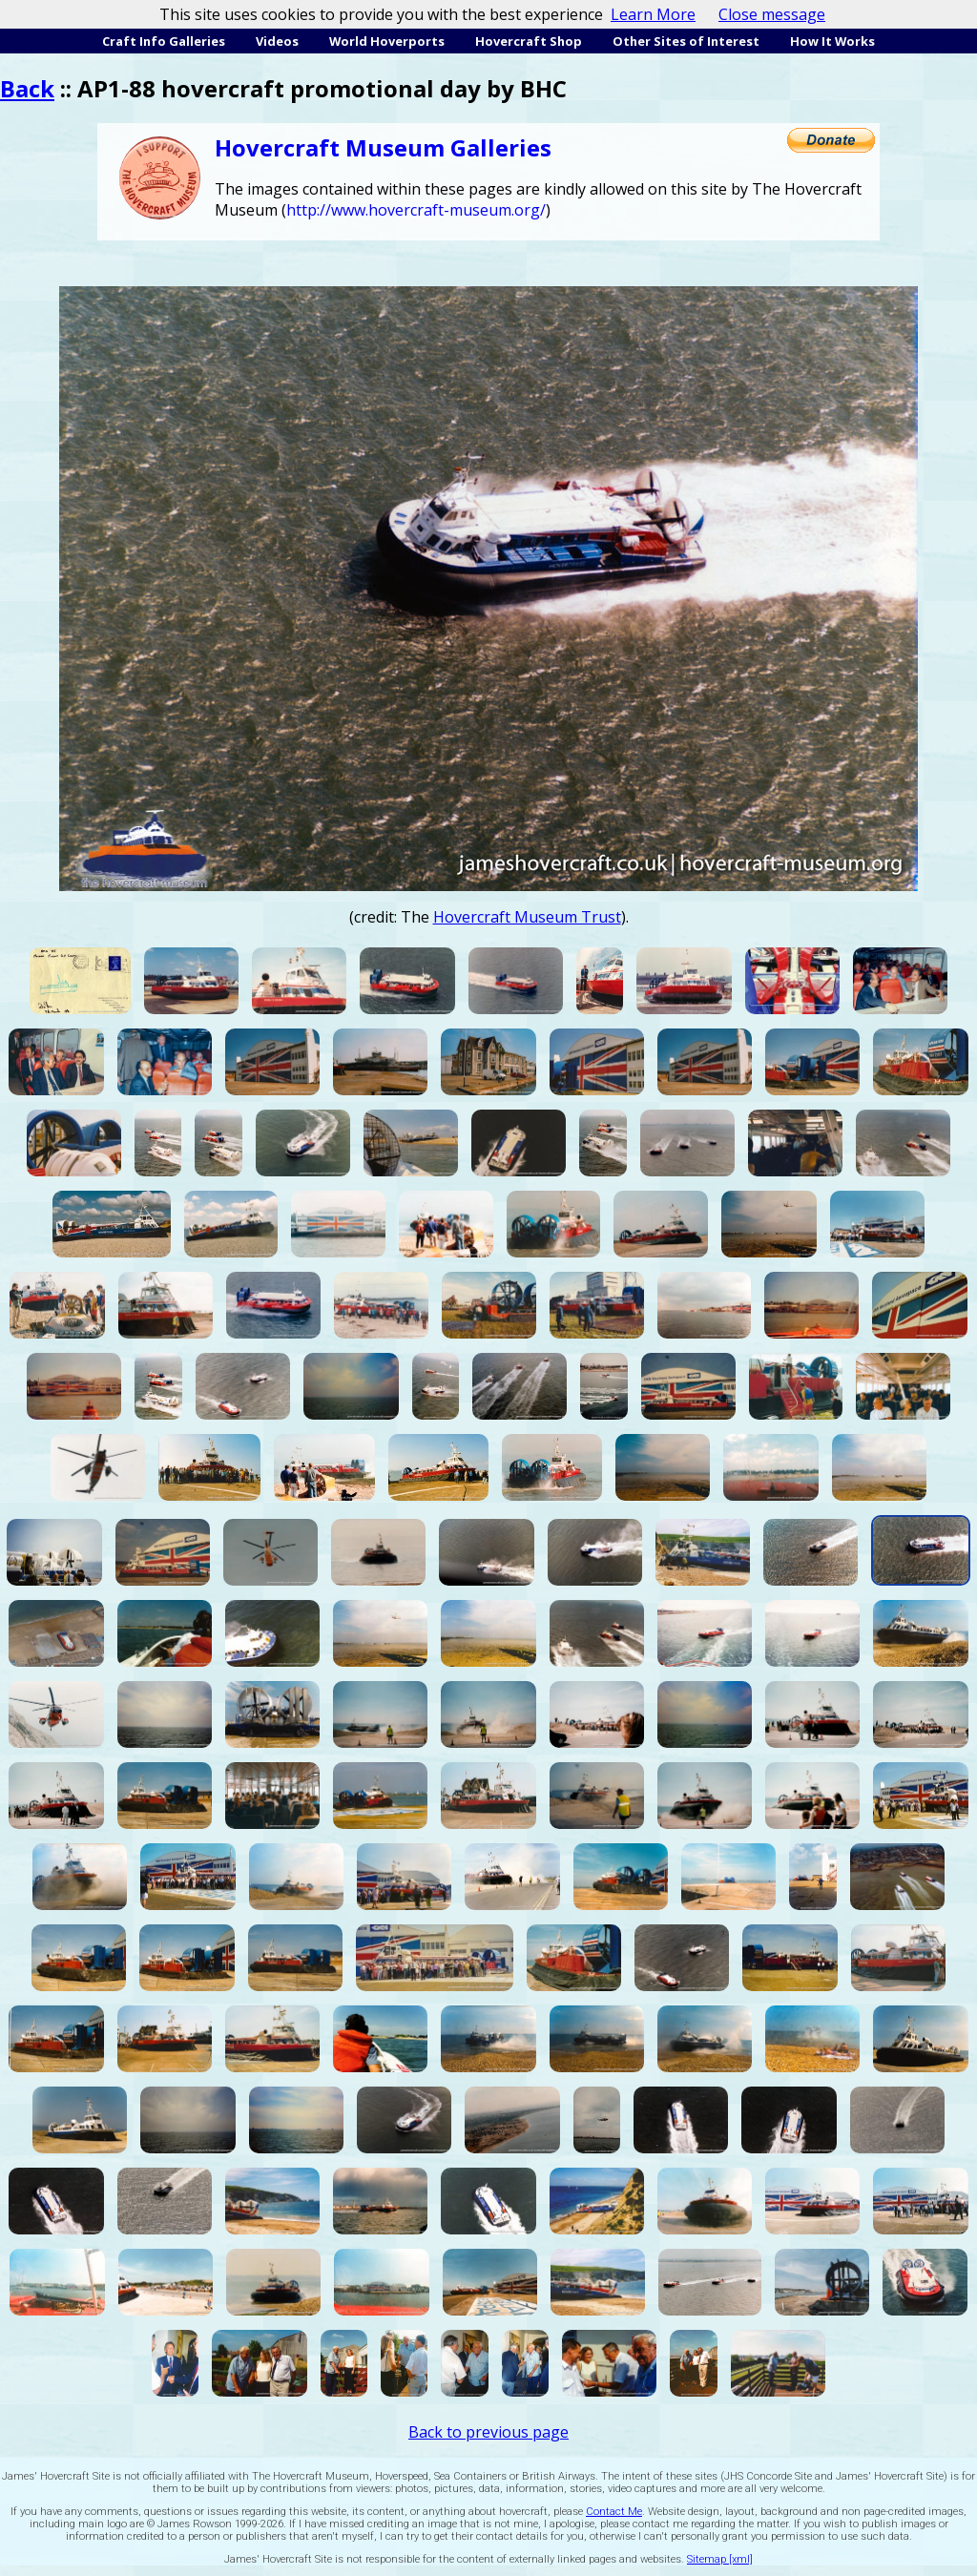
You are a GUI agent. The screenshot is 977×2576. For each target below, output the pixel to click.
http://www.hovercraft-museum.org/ (416, 209)
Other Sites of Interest (686, 41)
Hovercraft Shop (528, 41)
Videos (277, 41)
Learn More (653, 14)
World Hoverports (387, 41)
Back (27, 88)
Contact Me (614, 2511)
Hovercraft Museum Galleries (383, 147)
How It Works (832, 41)
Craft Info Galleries (163, 41)
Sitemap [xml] (720, 2559)
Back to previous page (488, 2431)
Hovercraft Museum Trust (527, 916)
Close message (771, 14)
